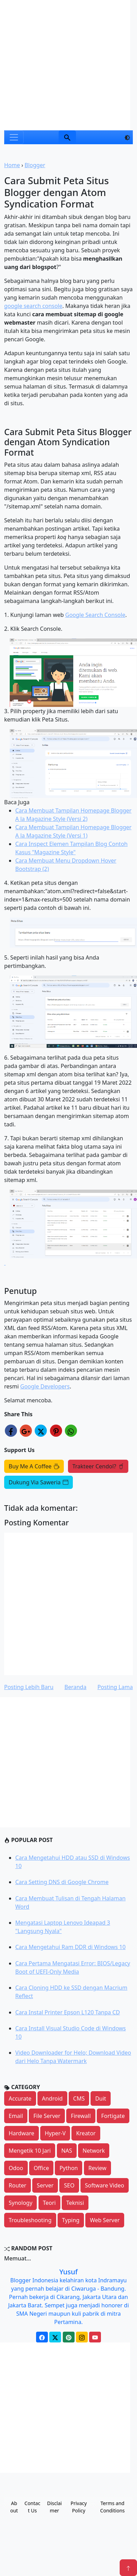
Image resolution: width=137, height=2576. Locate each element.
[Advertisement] (65, 65)
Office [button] (41, 2168)
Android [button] (52, 2098)
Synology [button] (20, 2203)
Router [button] (17, 2185)
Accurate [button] (20, 2098)
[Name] (67, 137)
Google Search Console (95, 615)
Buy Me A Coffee (34, 1466)
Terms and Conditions (112, 2507)
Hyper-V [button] (55, 2133)
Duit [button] (100, 2098)
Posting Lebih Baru (28, 1687)
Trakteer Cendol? (98, 1466)
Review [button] (97, 2168)
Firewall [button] (81, 2116)
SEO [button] (69, 2185)
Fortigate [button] (113, 2116)
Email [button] (16, 2116)
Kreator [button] (85, 2133)
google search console (33, 306)
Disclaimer (54, 2507)
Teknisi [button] (75, 2203)
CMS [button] (79, 2098)
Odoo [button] (16, 2168)
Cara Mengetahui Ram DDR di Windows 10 (70, 1947)
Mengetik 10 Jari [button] (30, 2150)
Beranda (75, 1687)
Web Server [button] (105, 2220)
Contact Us (33, 2507)
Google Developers (45, 1386)
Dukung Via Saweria (38, 1482)
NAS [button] (66, 2150)
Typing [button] (70, 2220)
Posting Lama (115, 1687)
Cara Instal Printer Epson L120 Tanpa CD (67, 2012)
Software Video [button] (104, 2185)
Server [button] (45, 2185)
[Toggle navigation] (14, 137)
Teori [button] (49, 2203)
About (14, 2507)
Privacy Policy (79, 2507)
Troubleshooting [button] (30, 2220)
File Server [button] (46, 2116)
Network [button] (94, 2150)
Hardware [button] (21, 2133)
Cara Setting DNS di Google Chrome (62, 1882)
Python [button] (68, 2168)
